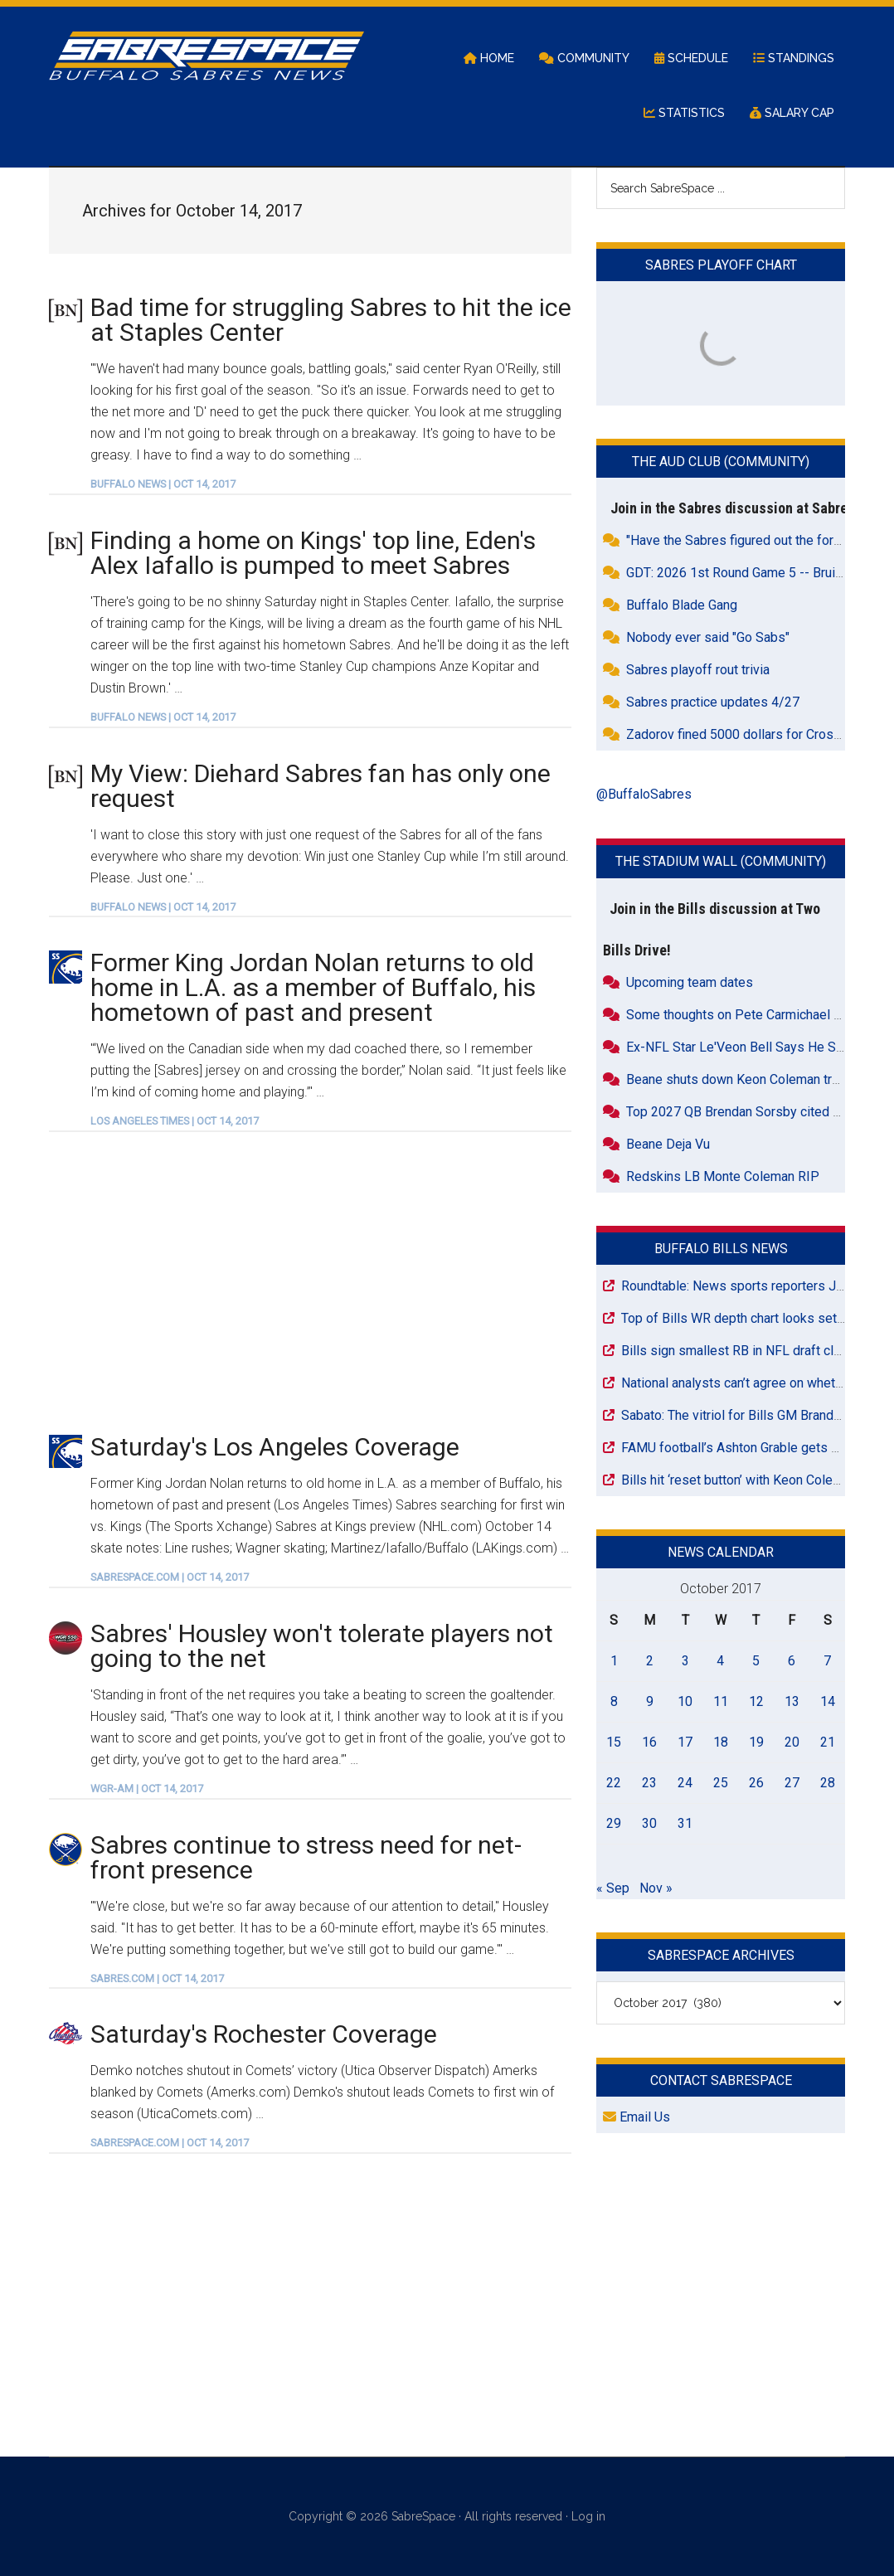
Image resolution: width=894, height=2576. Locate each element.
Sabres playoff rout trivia (698, 670)
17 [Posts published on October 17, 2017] (685, 1742)
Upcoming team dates (689, 982)
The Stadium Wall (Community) (720, 861)
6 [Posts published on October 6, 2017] (791, 1661)
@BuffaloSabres (644, 794)
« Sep (612, 1888)
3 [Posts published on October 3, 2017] (685, 1661)
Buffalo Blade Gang (681, 605)
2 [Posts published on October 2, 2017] (649, 1661)
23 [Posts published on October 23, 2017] (649, 1783)
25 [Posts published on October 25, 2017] (720, 1783)
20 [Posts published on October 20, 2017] (792, 1742)
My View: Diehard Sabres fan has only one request (320, 786)
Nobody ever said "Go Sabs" (708, 637)
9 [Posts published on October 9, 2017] (649, 1701)
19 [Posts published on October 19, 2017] (756, 1742)
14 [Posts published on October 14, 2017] (827, 1701)
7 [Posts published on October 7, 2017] (827, 1661)
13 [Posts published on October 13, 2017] (792, 1701)
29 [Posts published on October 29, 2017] (613, 1823)
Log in (588, 2516)
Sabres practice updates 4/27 (712, 702)
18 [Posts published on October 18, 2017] (720, 1742)
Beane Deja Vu (668, 1144)
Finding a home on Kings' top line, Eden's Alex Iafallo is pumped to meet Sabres (313, 553)
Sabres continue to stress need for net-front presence (306, 1857)
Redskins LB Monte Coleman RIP (722, 1176)
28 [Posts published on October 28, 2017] (827, 1783)
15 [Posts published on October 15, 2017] (613, 1742)
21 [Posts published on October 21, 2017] (827, 1742)
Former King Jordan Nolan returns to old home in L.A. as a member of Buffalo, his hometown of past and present (313, 987)
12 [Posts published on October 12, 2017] (756, 1701)
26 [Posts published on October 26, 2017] (756, 1783)
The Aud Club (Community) (720, 461)
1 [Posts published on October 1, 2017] (614, 1661)
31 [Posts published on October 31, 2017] (685, 1823)
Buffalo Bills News (721, 1248)
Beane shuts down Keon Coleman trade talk (751, 1079)
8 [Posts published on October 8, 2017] (614, 1701)
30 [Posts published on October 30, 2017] (649, 1823)
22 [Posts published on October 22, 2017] (613, 1783)
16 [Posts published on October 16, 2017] (649, 1742)
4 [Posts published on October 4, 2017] (720, 1661)
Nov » (656, 1888)
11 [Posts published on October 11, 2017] (720, 1701)
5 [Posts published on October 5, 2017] (756, 1661)
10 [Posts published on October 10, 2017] (685, 1701)
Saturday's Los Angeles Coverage (274, 1446)
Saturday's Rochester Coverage (263, 2034)
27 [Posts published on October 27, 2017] (792, 1783)
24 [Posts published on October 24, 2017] (685, 1783)
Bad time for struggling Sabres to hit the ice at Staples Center (330, 320)
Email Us (636, 2117)
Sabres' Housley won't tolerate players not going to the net (321, 1646)
